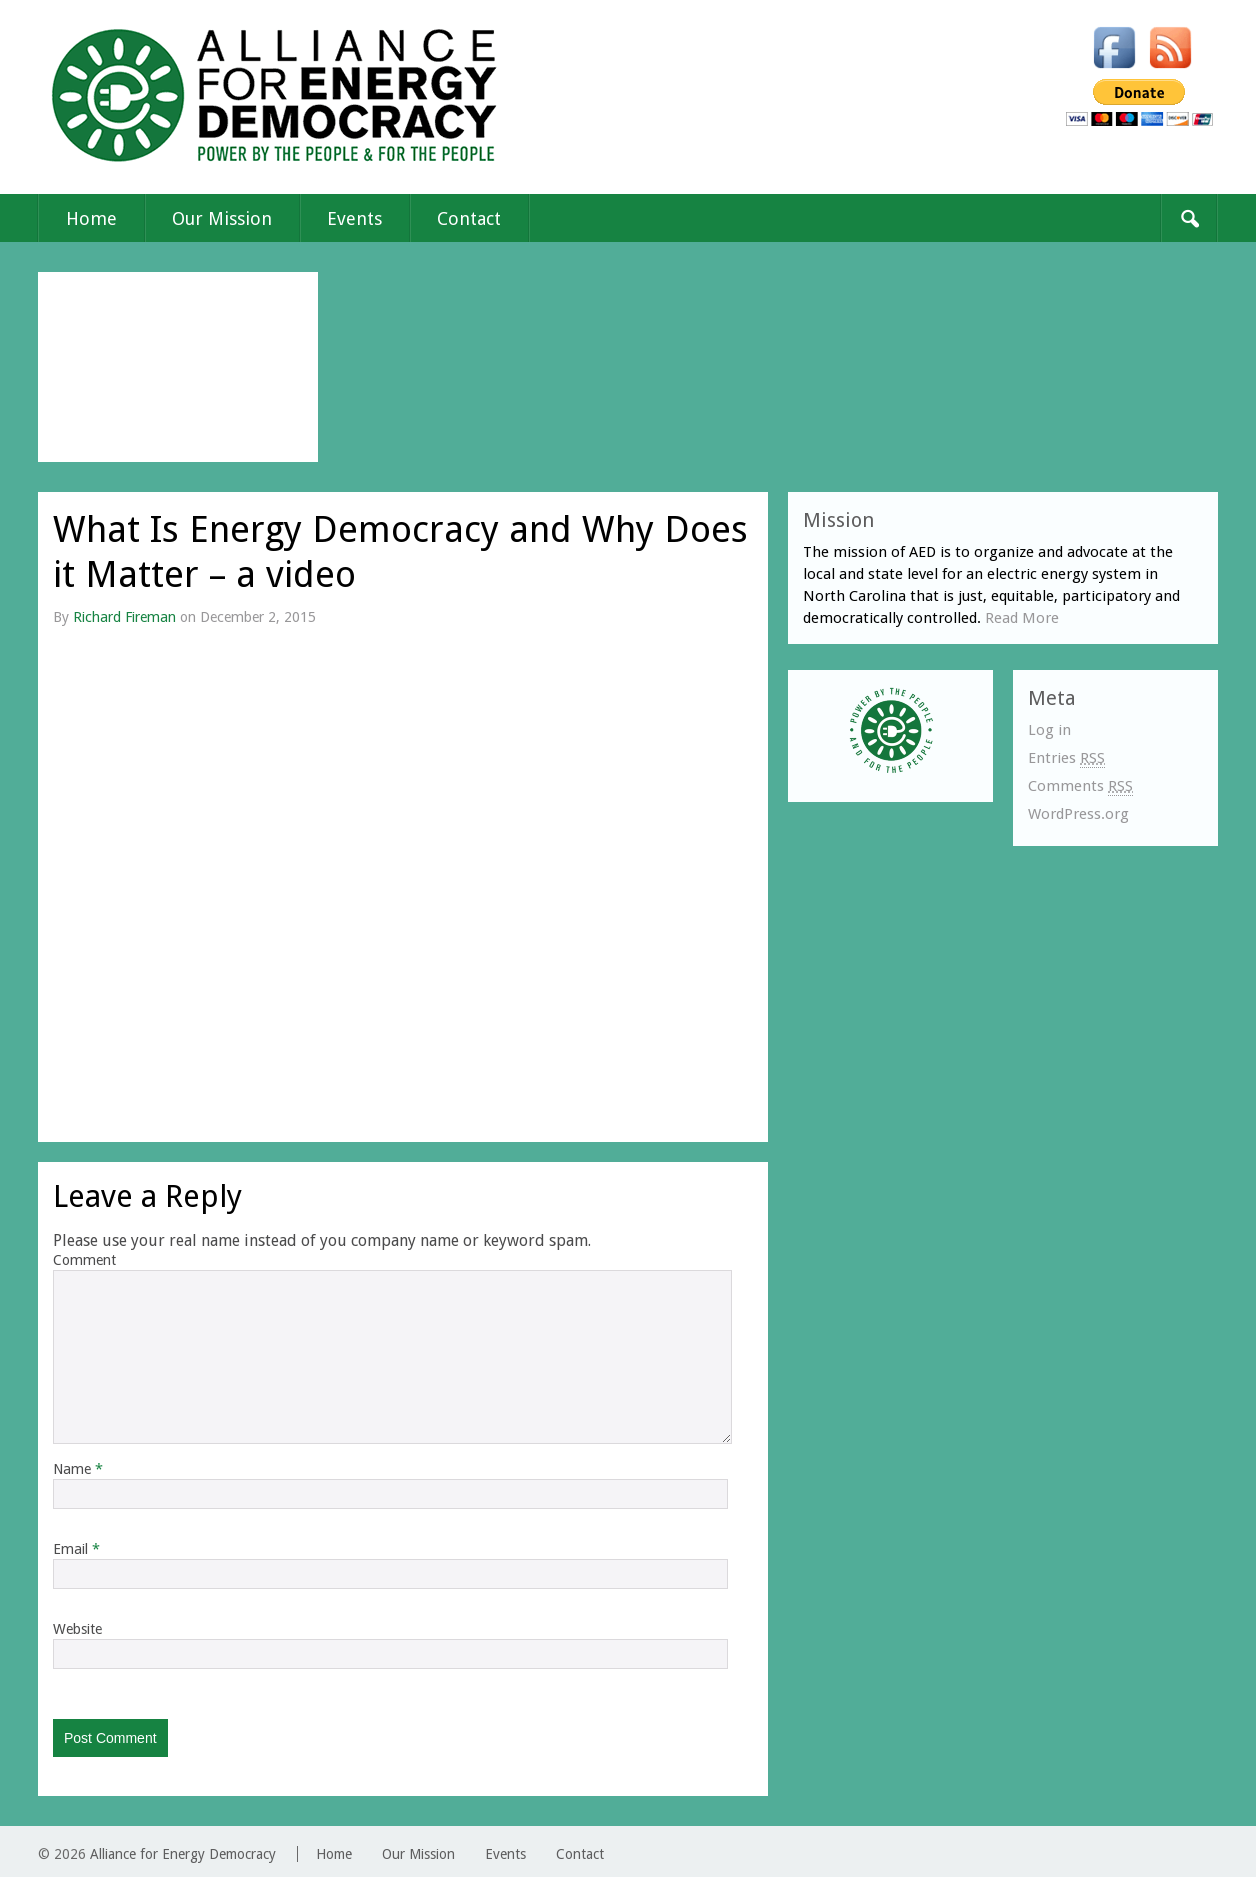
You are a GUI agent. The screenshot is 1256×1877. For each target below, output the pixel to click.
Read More (1022, 618)
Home (91, 218)
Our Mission (222, 218)
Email (76, 1549)
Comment (84, 1260)
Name (78, 1469)
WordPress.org (1078, 814)
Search (1189, 218)
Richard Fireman (124, 617)
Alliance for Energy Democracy (183, 1854)
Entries (1066, 758)
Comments (1080, 786)
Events (354, 218)
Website (77, 1629)
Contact (469, 218)
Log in (1049, 730)
